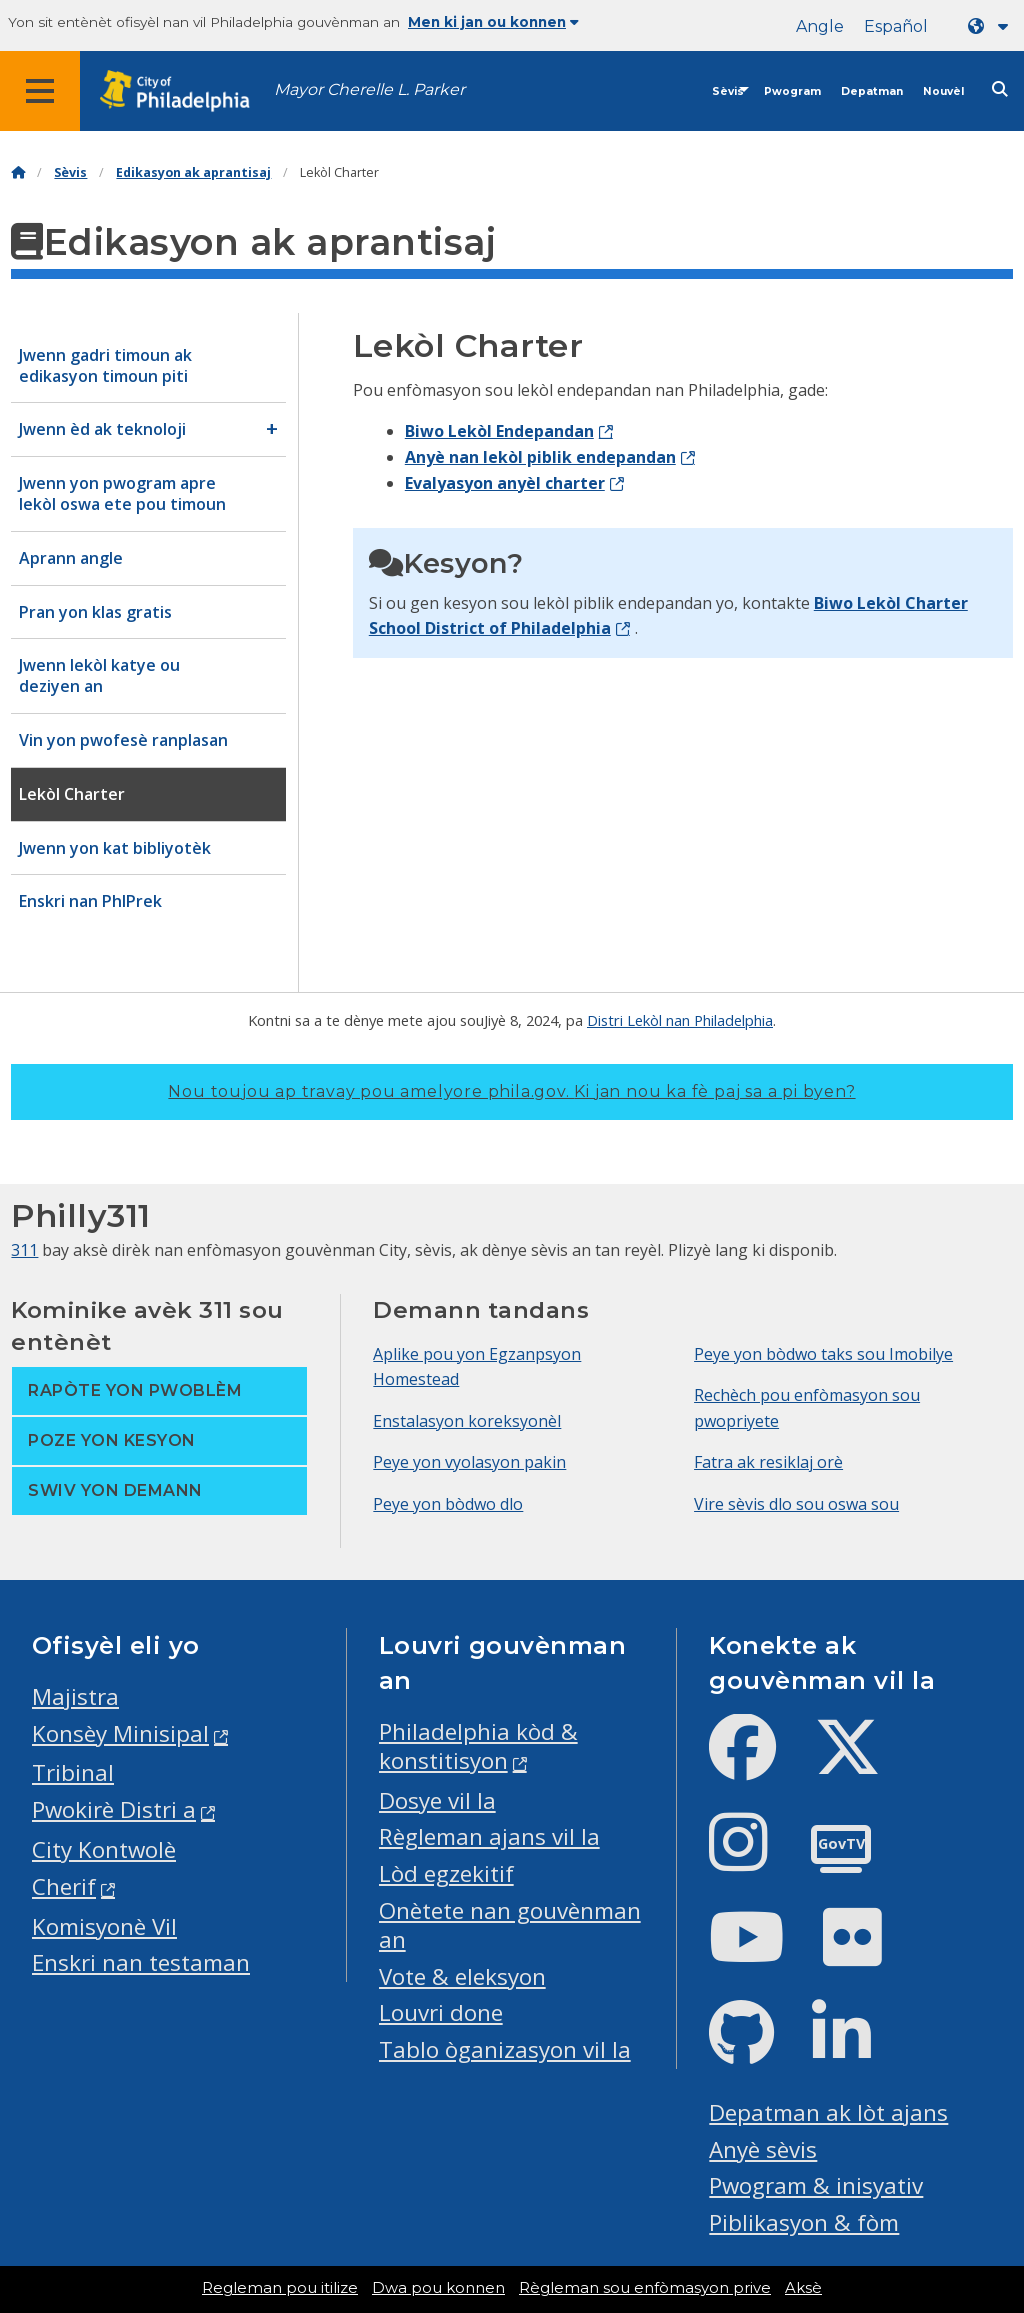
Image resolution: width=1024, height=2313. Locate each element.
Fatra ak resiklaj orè (768, 1462)
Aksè (803, 2288)
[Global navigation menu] (40, 91)
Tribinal (73, 1772)
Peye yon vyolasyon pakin (469, 1462)
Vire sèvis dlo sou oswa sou (796, 1504)
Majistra (75, 1696)
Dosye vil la (437, 1800)
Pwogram (792, 91)
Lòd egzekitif (446, 1873)
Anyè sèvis (763, 2149)
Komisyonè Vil (104, 1926)
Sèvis (728, 91)
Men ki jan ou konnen (493, 22)
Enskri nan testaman (141, 1962)
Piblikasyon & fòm (804, 2222)
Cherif (64, 1886)
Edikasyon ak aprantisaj (193, 172)
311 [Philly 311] (24, 1250)
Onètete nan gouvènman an (510, 1925)
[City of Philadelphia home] (185, 91)
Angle (820, 26)
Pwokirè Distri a (114, 1809)
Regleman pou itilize (280, 2288)
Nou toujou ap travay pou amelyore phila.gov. (511, 1091)
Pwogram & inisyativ (816, 2185)
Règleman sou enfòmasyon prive (645, 2288)
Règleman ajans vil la (489, 1836)
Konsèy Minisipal (120, 1733)
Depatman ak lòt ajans (828, 2112)
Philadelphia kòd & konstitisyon (478, 1746)
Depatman (872, 91)
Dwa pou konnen (438, 2288)
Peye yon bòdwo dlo (448, 1504)
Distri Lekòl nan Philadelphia (680, 1020)
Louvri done (441, 2012)
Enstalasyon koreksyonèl (467, 1421)
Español (896, 26)
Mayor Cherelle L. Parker (369, 89)
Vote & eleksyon (462, 1976)
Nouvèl (943, 91)
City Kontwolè (104, 1849)
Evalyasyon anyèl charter (505, 483)
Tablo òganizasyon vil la (505, 2049)
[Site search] (1000, 89)
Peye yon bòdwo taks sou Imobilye (823, 1354)
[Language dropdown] (992, 26)
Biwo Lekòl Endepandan (499, 431)
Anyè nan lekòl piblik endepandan (540, 457)
